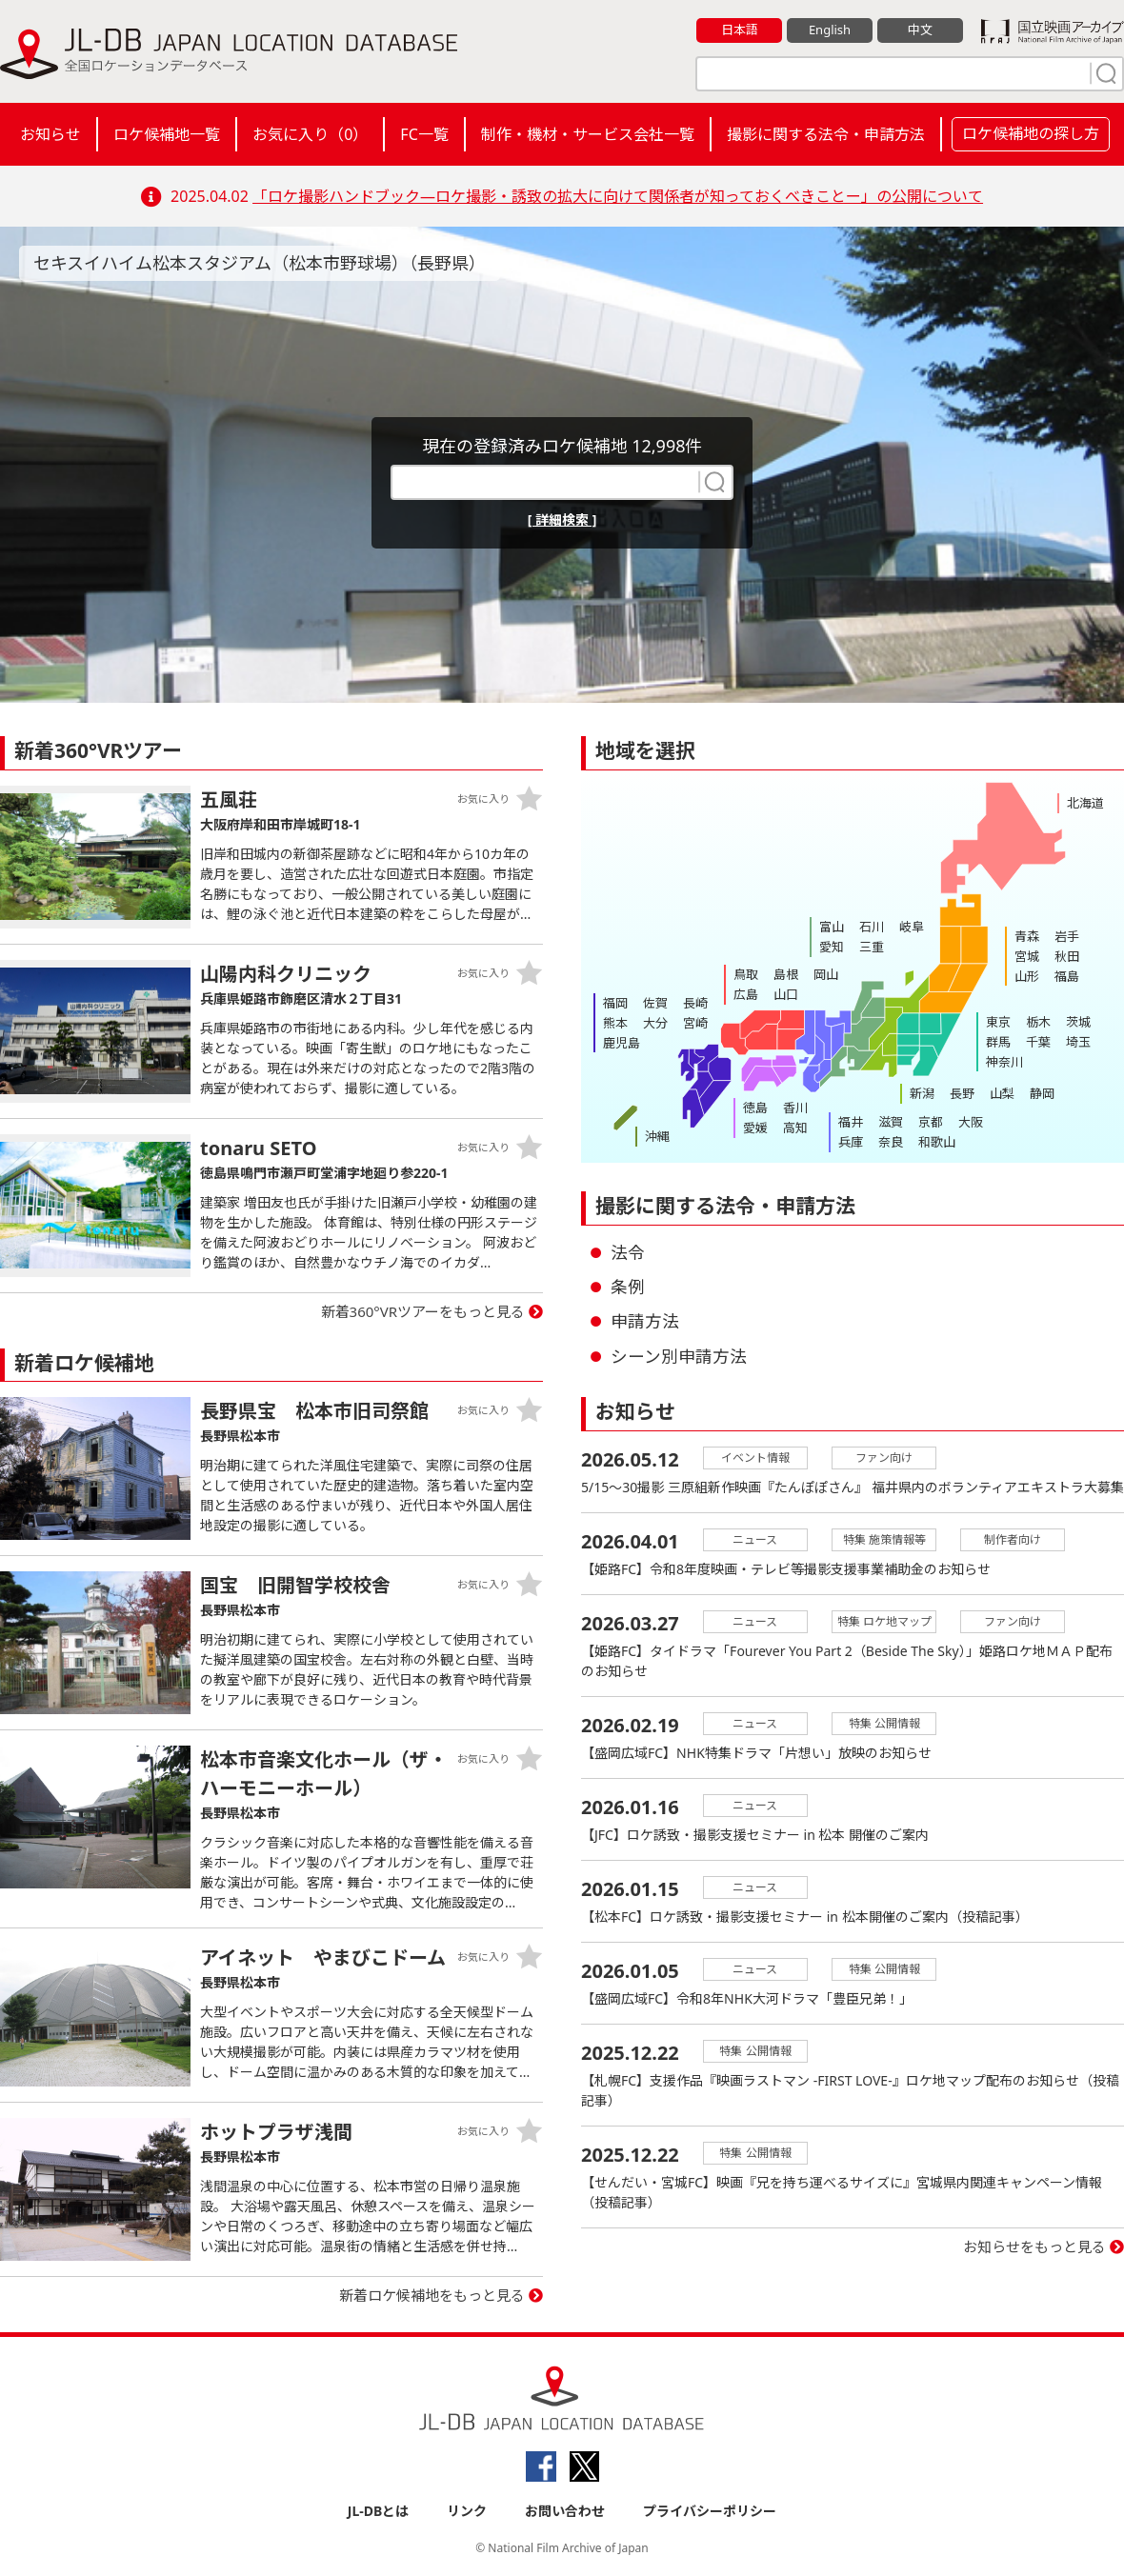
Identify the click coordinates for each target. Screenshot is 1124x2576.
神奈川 (1004, 1061)
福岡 (615, 1002)
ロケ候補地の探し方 (1030, 133)
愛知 (831, 946)
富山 (831, 926)
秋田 (1066, 956)
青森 (1026, 936)
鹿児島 (621, 1042)
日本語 (739, 29)
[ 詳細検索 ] (562, 519)
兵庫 (850, 1141)
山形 (1026, 976)
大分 (655, 1022)
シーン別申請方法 (679, 1356)
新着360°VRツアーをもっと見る (423, 1311)
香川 (795, 1107)
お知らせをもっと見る (1034, 2246)
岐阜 (911, 926)
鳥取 (745, 974)
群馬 (998, 1041)
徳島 (755, 1107)
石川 (871, 926)
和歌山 (936, 1141)
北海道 (1085, 802)
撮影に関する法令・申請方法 (826, 134)
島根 (785, 974)
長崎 (695, 1002)
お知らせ (50, 134)
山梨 (1002, 1093)
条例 (628, 1286)
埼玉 (1078, 1041)
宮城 (1026, 956)
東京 (998, 1021)
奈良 (890, 1141)
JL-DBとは (379, 2511)
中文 (920, 29)
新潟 (922, 1093)
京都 (930, 1121)
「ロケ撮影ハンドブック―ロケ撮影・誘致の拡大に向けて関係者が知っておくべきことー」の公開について (617, 196)
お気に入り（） (310, 134)
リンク (467, 2511)
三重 (871, 946)
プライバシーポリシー (709, 2511)
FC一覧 (424, 134)
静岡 (1042, 1093)
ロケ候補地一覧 (166, 134)
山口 (785, 994)
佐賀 (655, 1002)
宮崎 (695, 1022)
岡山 (825, 974)
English (830, 29)
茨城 (1078, 1021)
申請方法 (645, 1320)
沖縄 (657, 1136)
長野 (962, 1093)
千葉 (1038, 1041)
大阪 (970, 1121)
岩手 (1066, 936)
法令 (628, 1252)
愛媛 (755, 1127)
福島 (1066, 976)
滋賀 (890, 1121)
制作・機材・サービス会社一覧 (587, 134)
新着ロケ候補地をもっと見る (432, 2295)
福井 (850, 1121)
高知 (795, 1127)
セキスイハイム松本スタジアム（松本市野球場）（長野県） (259, 262)
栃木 (1038, 1021)
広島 (745, 994)
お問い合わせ (565, 2511)
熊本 (615, 1022)
